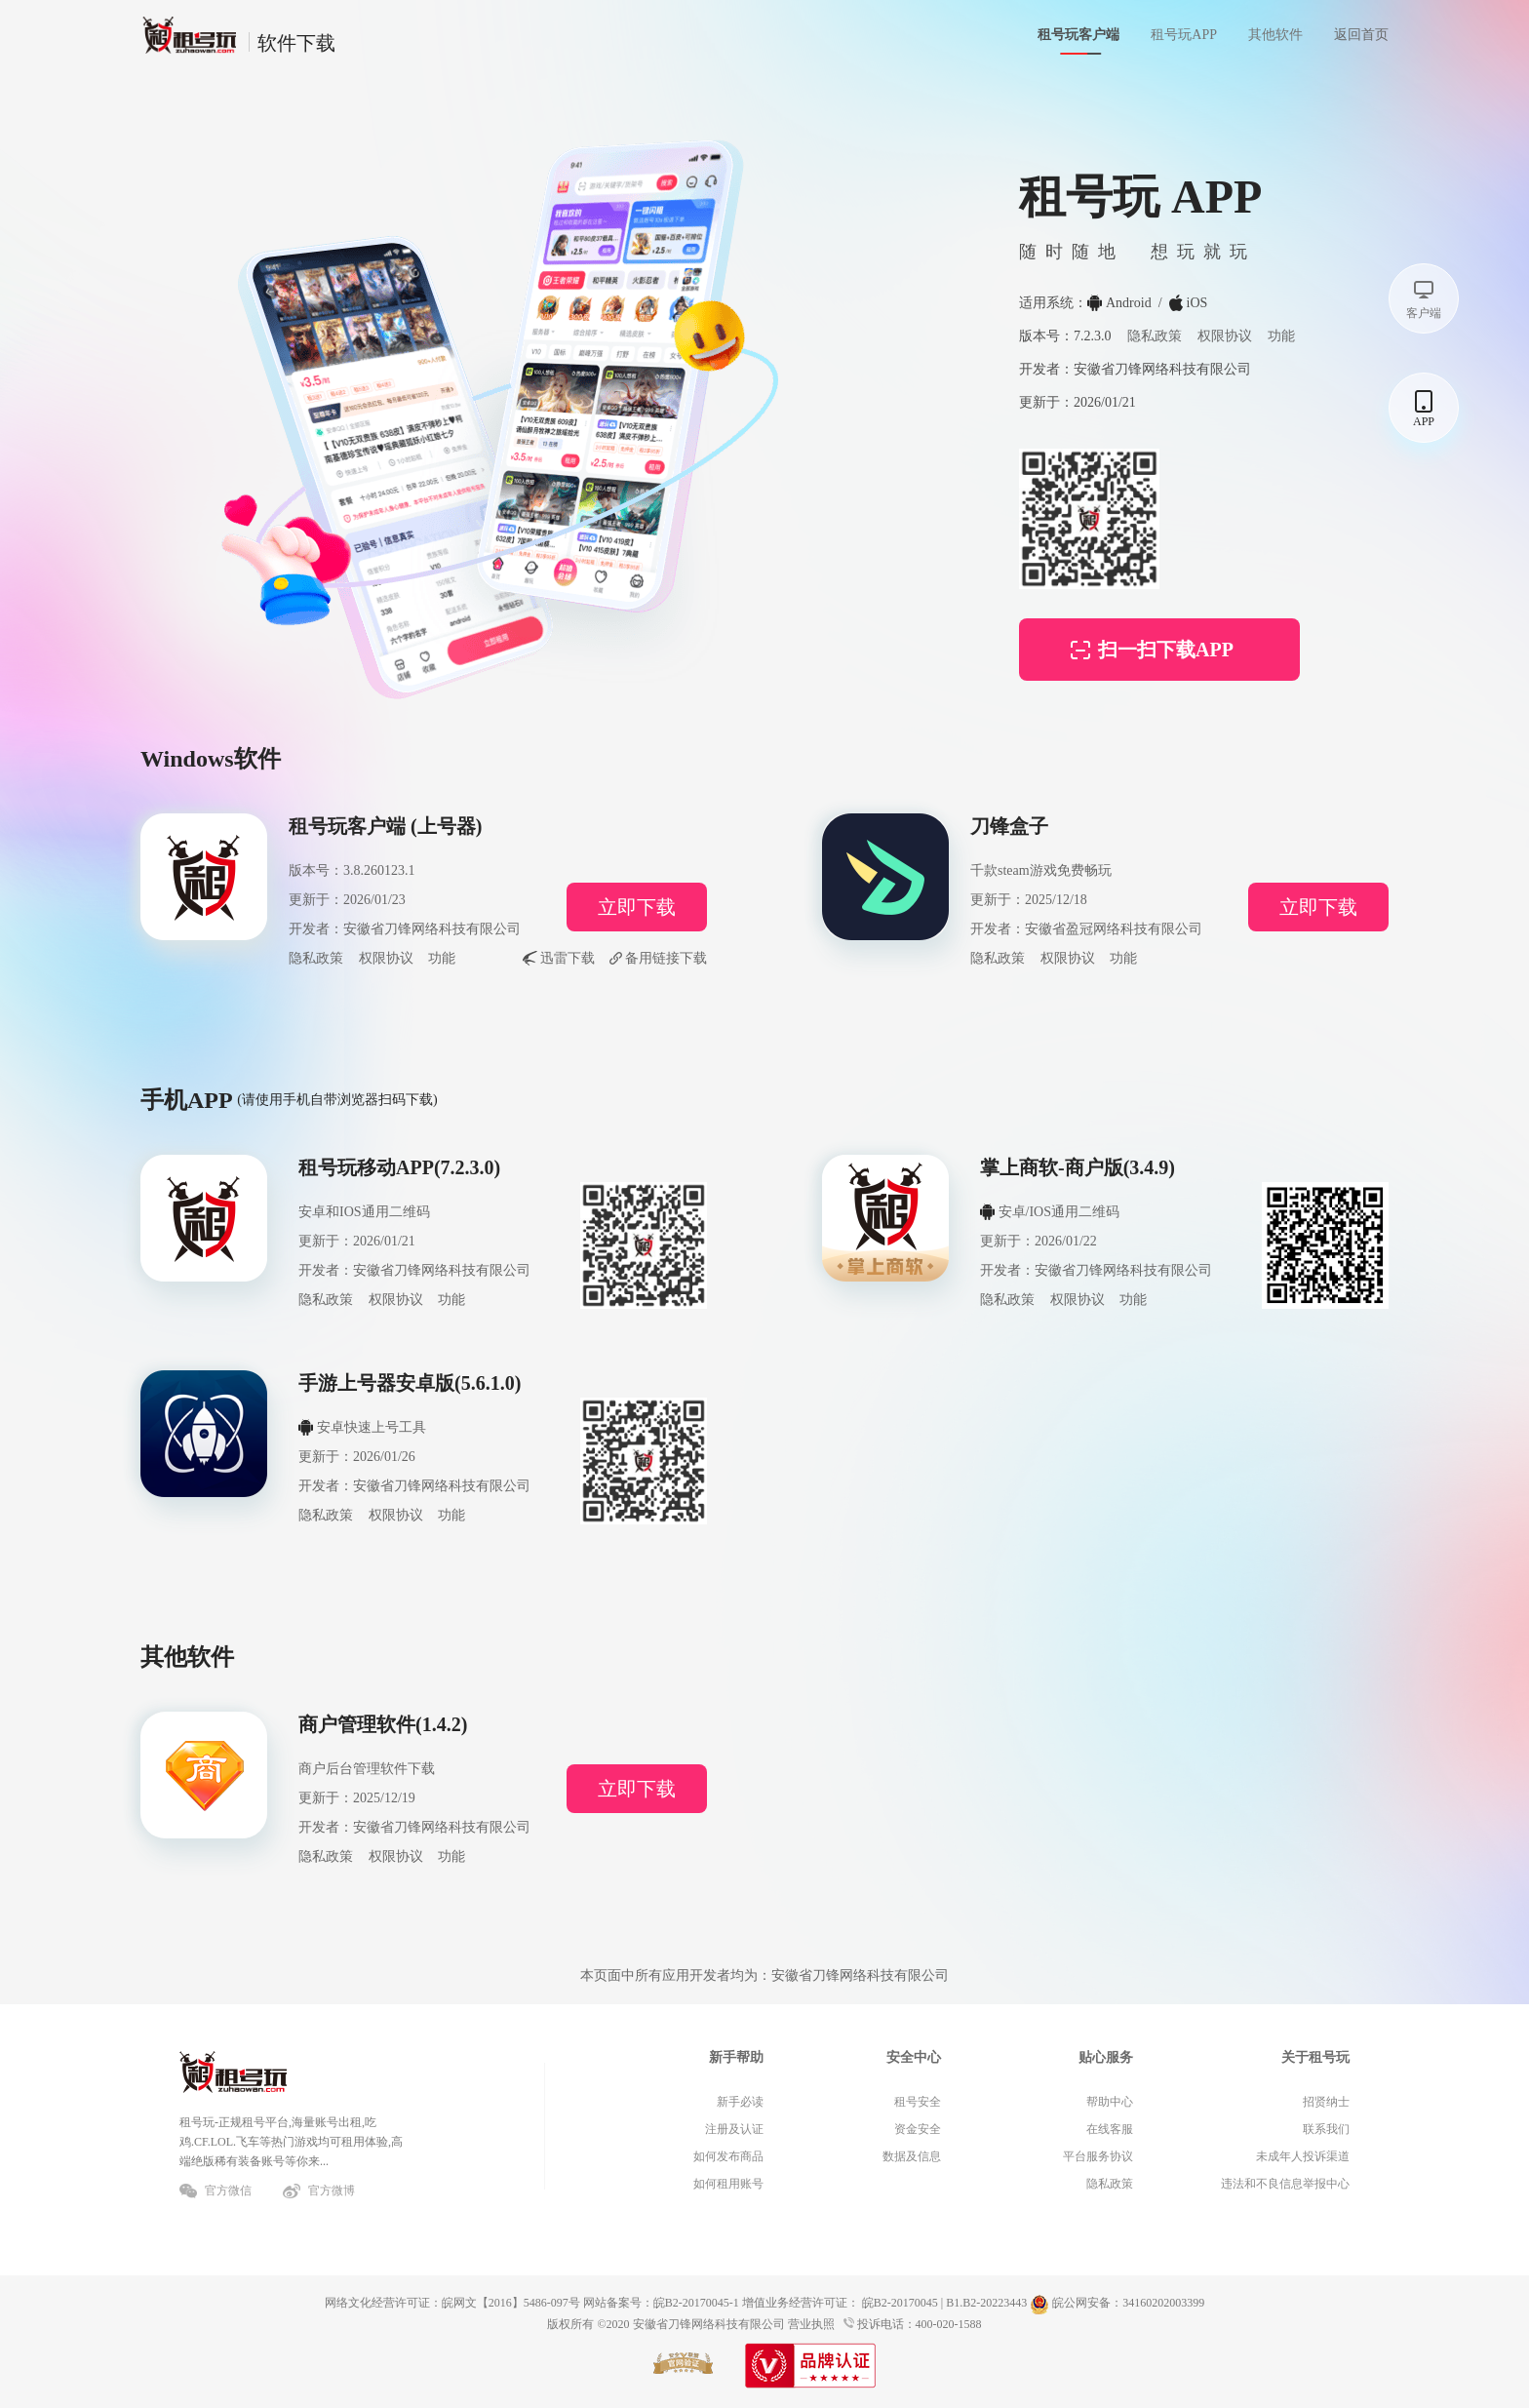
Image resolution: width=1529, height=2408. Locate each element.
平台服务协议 (1098, 2156)
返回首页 (1361, 34)
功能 (1281, 336)
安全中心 (913, 2058)
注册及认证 (734, 2129)
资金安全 (917, 2129)
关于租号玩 (1315, 2058)
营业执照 (811, 2324)
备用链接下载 (666, 958)
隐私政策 (1154, 336)
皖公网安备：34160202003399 (1117, 2302)
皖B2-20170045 (900, 2302)
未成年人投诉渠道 (1303, 2156)
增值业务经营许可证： (800, 2302)
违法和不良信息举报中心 (1285, 2184)
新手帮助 (736, 2058)
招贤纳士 (1326, 2102)
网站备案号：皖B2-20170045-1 (661, 2302)
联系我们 (1326, 2129)
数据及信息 (911, 2156)
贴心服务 (1105, 2058)
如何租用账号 (728, 2184)
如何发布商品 (728, 2156)
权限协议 (1224, 336)
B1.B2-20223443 (986, 2302)
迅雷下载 (567, 958)
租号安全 (917, 2102)
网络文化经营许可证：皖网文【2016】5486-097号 (452, 2302)
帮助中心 (1109, 2102)
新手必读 (740, 2102)
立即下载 (637, 907)
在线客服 (1109, 2129)
